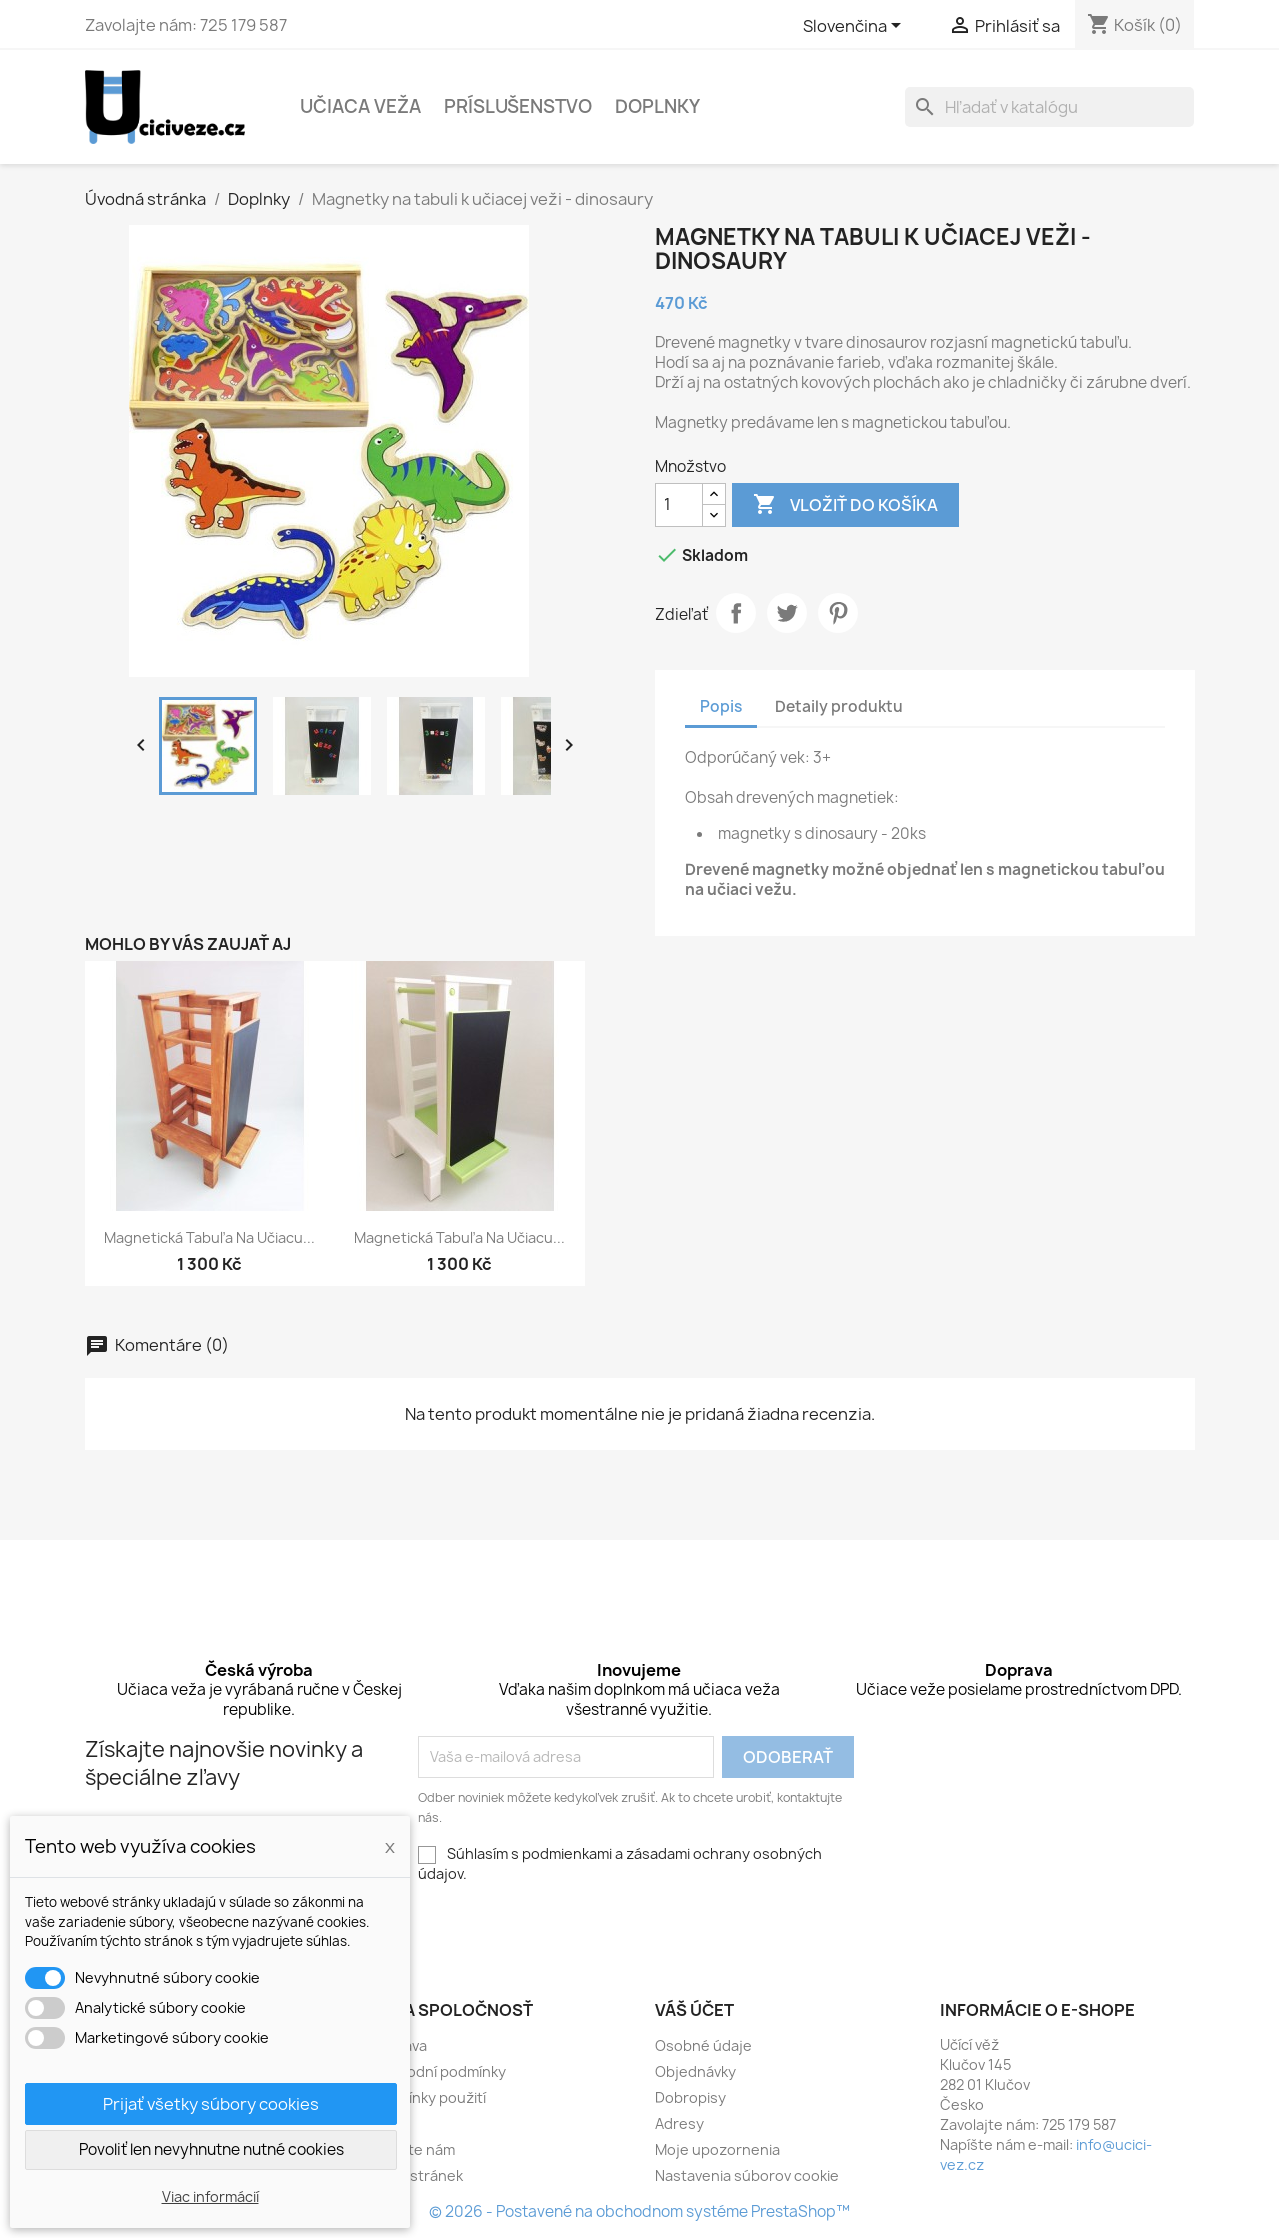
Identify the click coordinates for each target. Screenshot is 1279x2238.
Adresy (679, 2123)
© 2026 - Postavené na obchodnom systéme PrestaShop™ (639, 2211)
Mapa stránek (416, 2175)
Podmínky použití (428, 2097)
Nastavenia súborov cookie (747, 2175)
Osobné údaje (703, 2045)
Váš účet (694, 2010)
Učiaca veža (360, 106)
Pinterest (838, 613)
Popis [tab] (721, 706)
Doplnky (657, 106)
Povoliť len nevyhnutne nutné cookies (211, 2149)
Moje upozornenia (717, 2149)
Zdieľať (736, 613)
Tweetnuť (787, 613)
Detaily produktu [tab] (839, 706)
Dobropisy (690, 2097)
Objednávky (695, 2071)
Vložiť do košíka (845, 505)
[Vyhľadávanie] (1049, 107)
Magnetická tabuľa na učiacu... (209, 1237)
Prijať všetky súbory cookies (211, 2104)
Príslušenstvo (518, 106)
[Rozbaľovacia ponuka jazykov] (855, 27)
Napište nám (412, 2149)
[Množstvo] (679, 505)
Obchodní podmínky (438, 2071)
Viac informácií (210, 2196)
